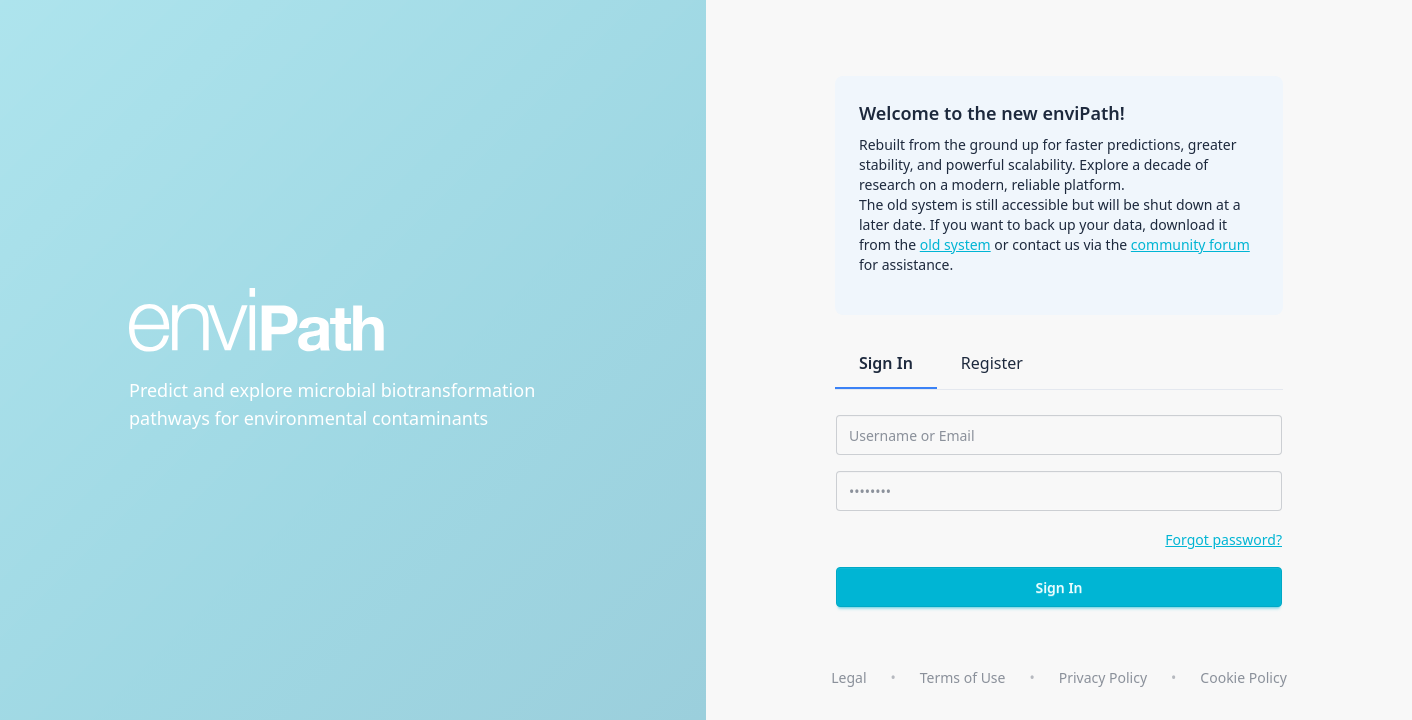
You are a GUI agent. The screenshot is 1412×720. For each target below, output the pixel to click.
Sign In (886, 363)
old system (955, 244)
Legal (848, 677)
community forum (1190, 244)
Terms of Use (963, 677)
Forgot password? (1223, 539)
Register (992, 363)
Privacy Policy (1103, 677)
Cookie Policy (1243, 677)
